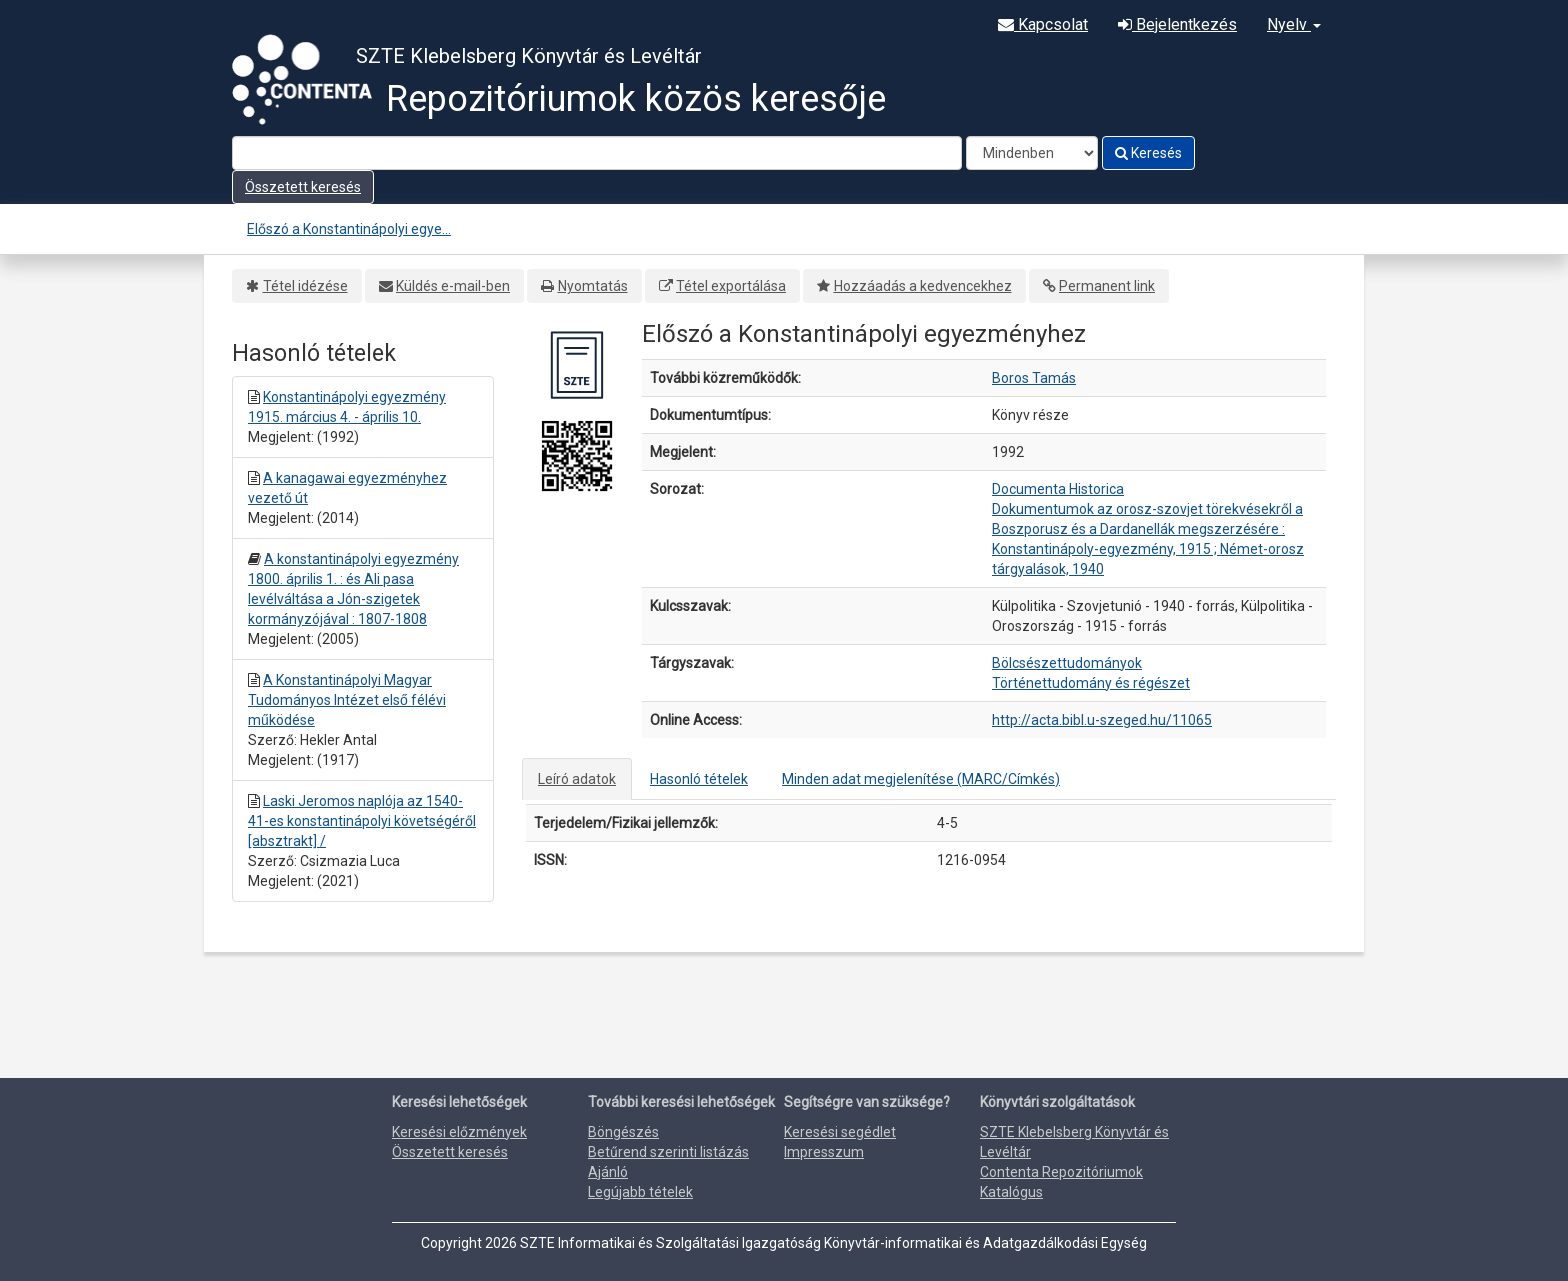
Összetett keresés (303, 187)
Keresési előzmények (459, 1132)
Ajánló (608, 1172)
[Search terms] (597, 153)
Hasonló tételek (699, 779)
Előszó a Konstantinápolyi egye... (349, 229)
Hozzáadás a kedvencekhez (923, 286)
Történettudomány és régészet (1091, 683)
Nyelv (1294, 24)
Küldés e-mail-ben (453, 286)
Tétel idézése (305, 286)
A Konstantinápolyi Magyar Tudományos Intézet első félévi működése (347, 700)
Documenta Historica (1058, 489)
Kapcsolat (1043, 24)
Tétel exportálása (731, 286)
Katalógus (1011, 1192)
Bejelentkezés (1177, 24)
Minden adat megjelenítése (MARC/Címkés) (921, 779)
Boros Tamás (1034, 378)
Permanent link (1107, 286)
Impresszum (824, 1152)
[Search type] (1032, 153)
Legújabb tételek (640, 1192)
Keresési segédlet (840, 1132)
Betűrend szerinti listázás (668, 1152)
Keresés (1148, 153)
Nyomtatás (593, 286)
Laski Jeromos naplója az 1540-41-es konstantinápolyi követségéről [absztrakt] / (362, 821)
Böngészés (623, 1132)
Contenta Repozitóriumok (1061, 1172)
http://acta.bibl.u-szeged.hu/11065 (1102, 720)
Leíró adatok (577, 779)
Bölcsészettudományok (1067, 663)
